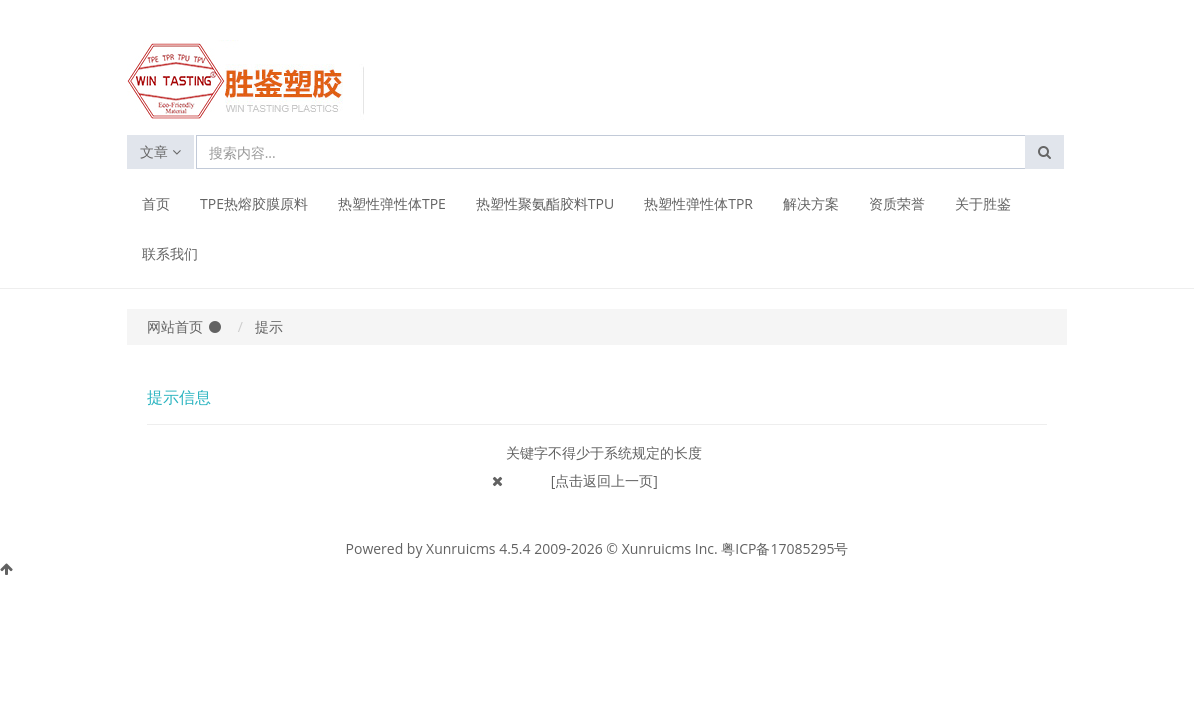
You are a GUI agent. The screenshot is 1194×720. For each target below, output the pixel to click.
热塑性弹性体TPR (698, 203)
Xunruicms (460, 548)
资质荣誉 (897, 203)
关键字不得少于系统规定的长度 (604, 452)
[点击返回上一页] (604, 480)
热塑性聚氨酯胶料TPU (545, 203)
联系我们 (170, 253)
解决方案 (811, 203)
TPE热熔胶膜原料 (254, 203)
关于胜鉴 (983, 203)
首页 (156, 203)
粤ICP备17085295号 (784, 548)
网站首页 (175, 326)
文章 (160, 151)
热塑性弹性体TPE (392, 203)
